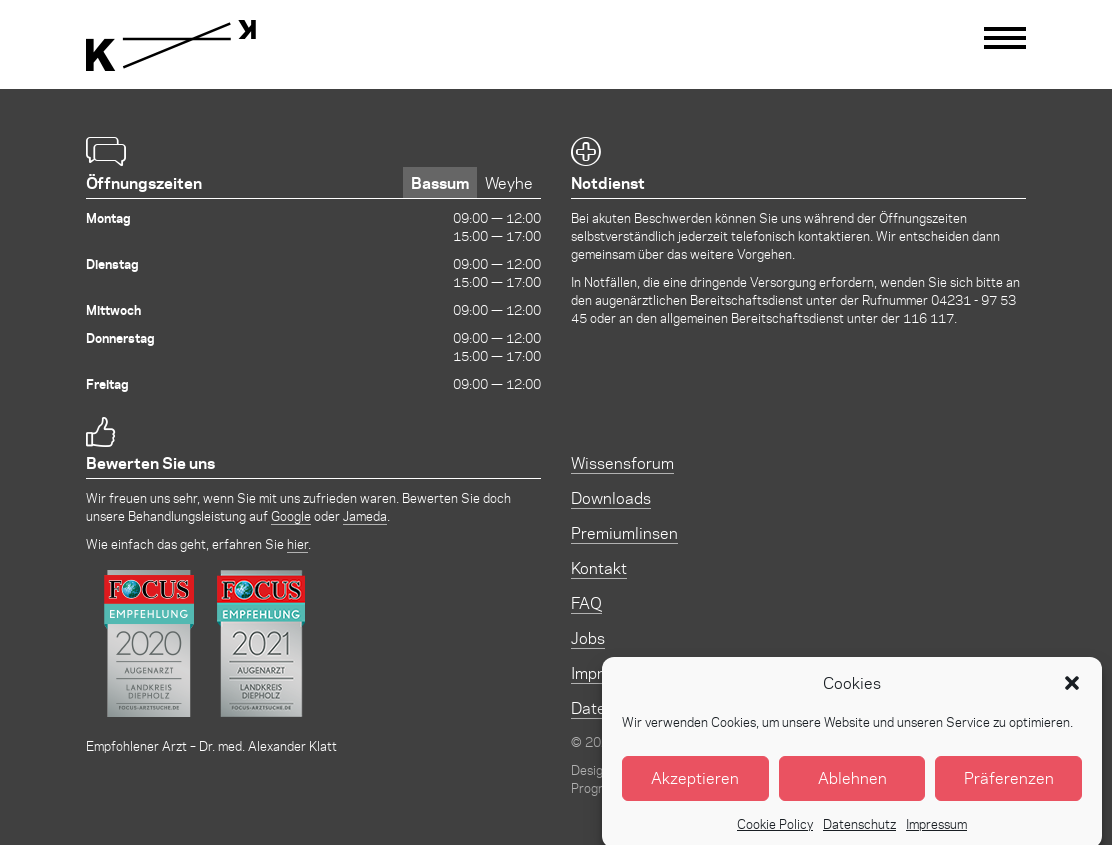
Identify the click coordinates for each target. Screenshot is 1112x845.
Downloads (611, 497)
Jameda (365, 515)
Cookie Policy (775, 832)
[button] (1072, 692)
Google (291, 515)
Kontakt (599, 567)
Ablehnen (852, 787)
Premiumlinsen (624, 532)
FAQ (586, 602)
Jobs (588, 637)
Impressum (936, 832)
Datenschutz (859, 832)
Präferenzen (1009, 787)
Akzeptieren (695, 787)
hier (297, 543)
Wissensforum (622, 462)
